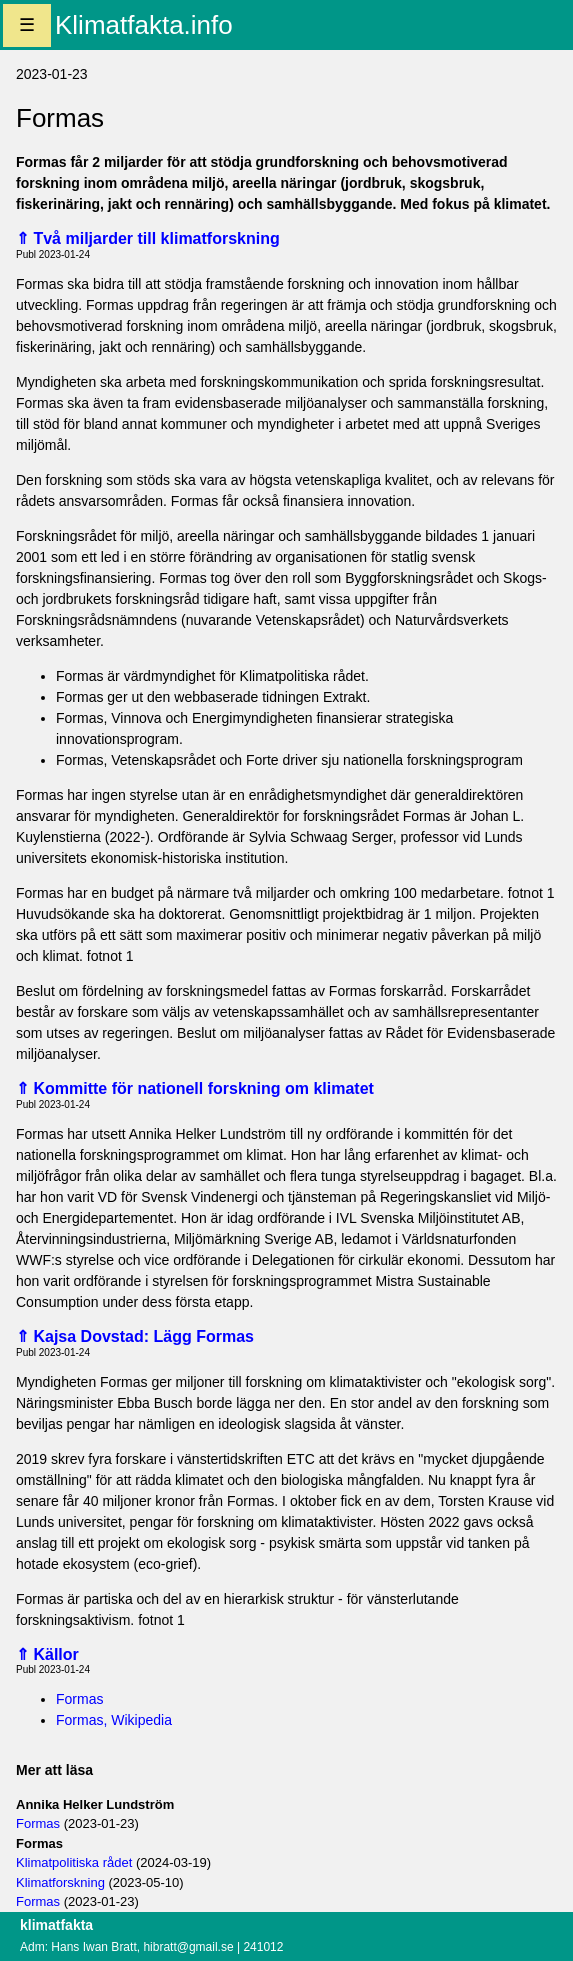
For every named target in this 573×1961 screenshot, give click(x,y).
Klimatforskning (60, 1882)
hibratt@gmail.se (188, 1947)
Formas (79, 1699)
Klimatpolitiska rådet (74, 1862)
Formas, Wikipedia (114, 1720)
